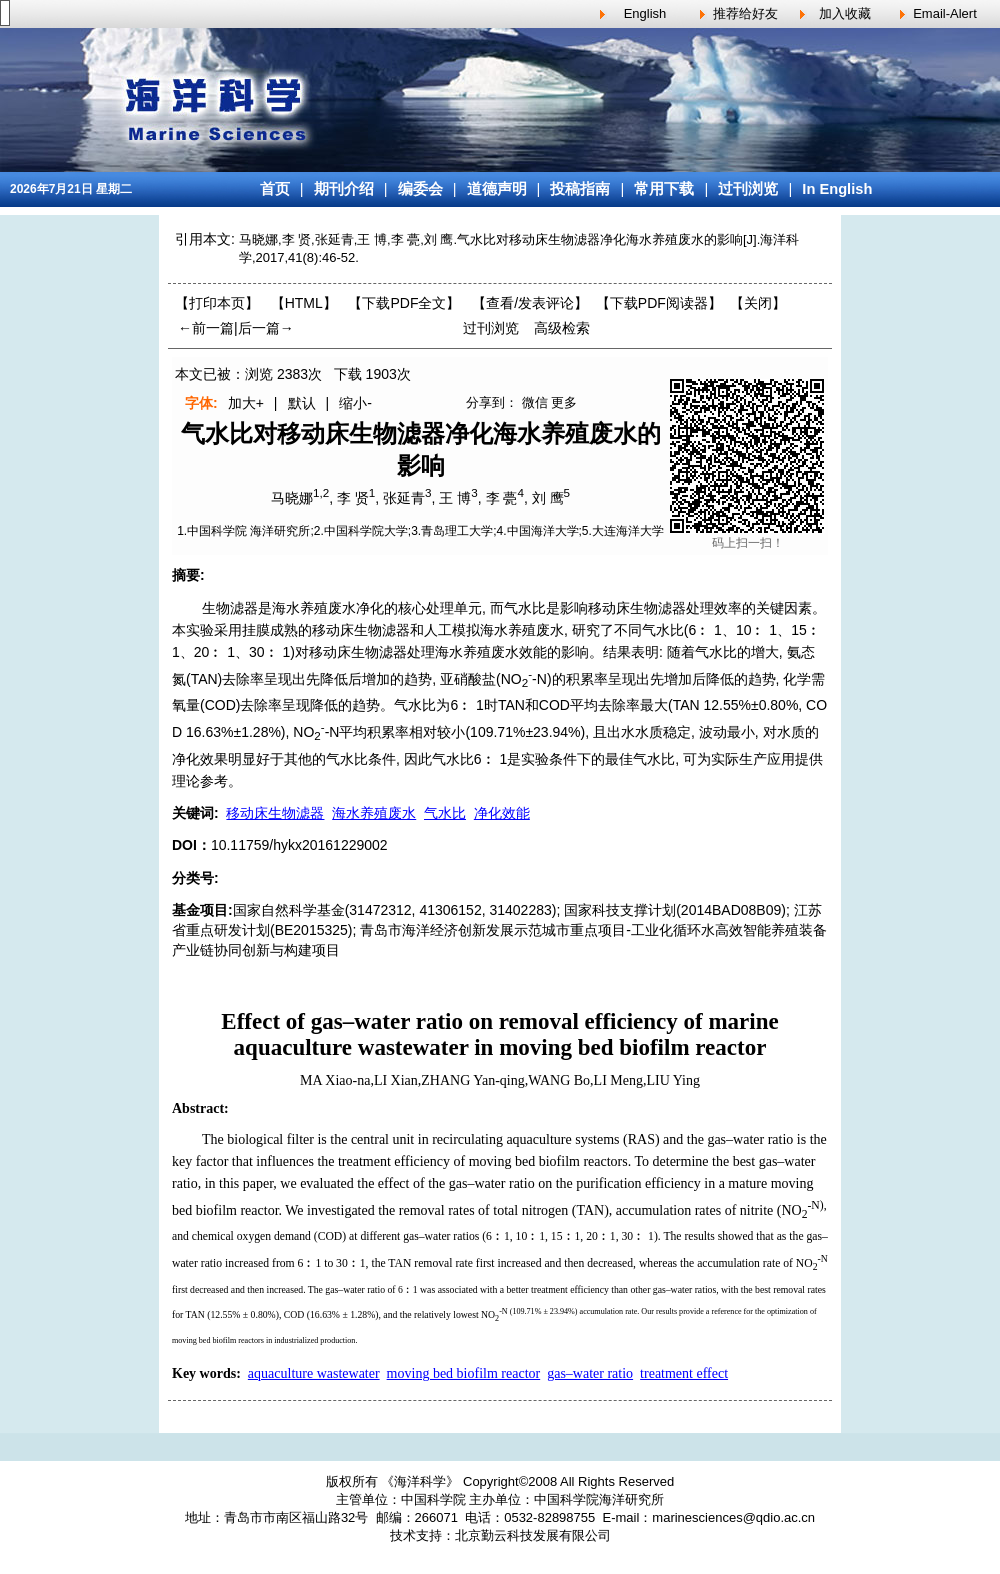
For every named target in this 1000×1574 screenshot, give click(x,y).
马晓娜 (292, 498)
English (645, 13)
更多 (564, 402)
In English (837, 189)
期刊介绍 (344, 189)
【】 (530, 303)
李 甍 (502, 498)
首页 (275, 189)
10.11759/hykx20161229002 (299, 845)
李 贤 (353, 498)
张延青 (404, 498)
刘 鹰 (548, 498)
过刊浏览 (748, 189)
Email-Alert (945, 13)
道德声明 (497, 189)
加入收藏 (845, 13)
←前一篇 (206, 328)
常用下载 (664, 189)
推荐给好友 (745, 13)
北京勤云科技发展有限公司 (533, 1535)
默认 (302, 403)
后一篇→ (266, 328)
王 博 (455, 498)
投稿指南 (580, 189)
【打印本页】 (217, 303)
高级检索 (562, 328)
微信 (535, 402)
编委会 (420, 189)
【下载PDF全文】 (404, 303)
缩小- (355, 403)
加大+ (246, 403)
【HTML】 (304, 303)
